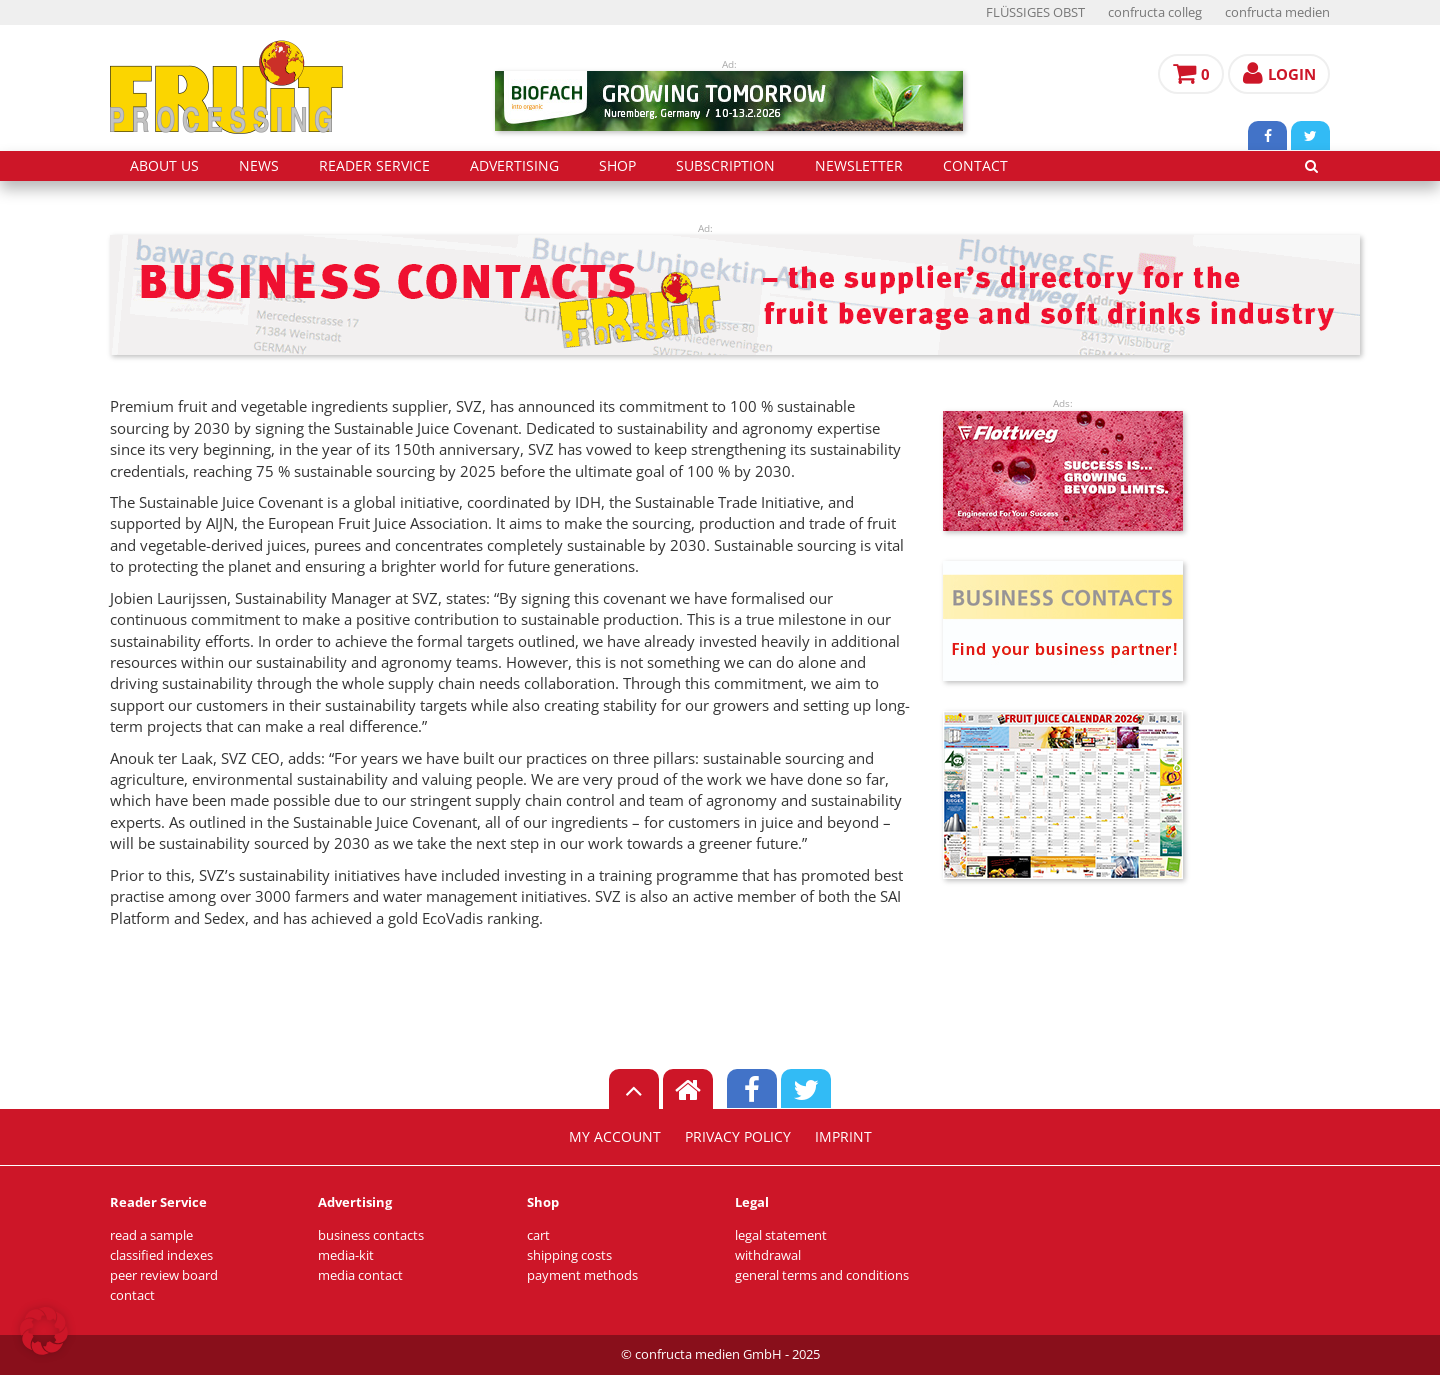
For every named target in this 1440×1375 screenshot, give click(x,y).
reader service (374, 166)
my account (615, 1137)
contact (975, 166)
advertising (514, 166)
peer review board (164, 1275)
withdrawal (768, 1255)
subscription (725, 166)
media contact (360, 1275)
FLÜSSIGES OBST (1035, 12)
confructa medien (1277, 12)
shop (617, 166)
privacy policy (738, 1137)
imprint (843, 1137)
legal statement (781, 1235)
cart (538, 1235)
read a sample (151, 1235)
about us (164, 166)
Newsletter (859, 166)
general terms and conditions (822, 1275)
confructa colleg (1155, 12)
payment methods (582, 1275)
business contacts (371, 1235)
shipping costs (569, 1255)
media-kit (346, 1255)
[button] (44, 1331)
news (259, 166)
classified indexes (161, 1255)
